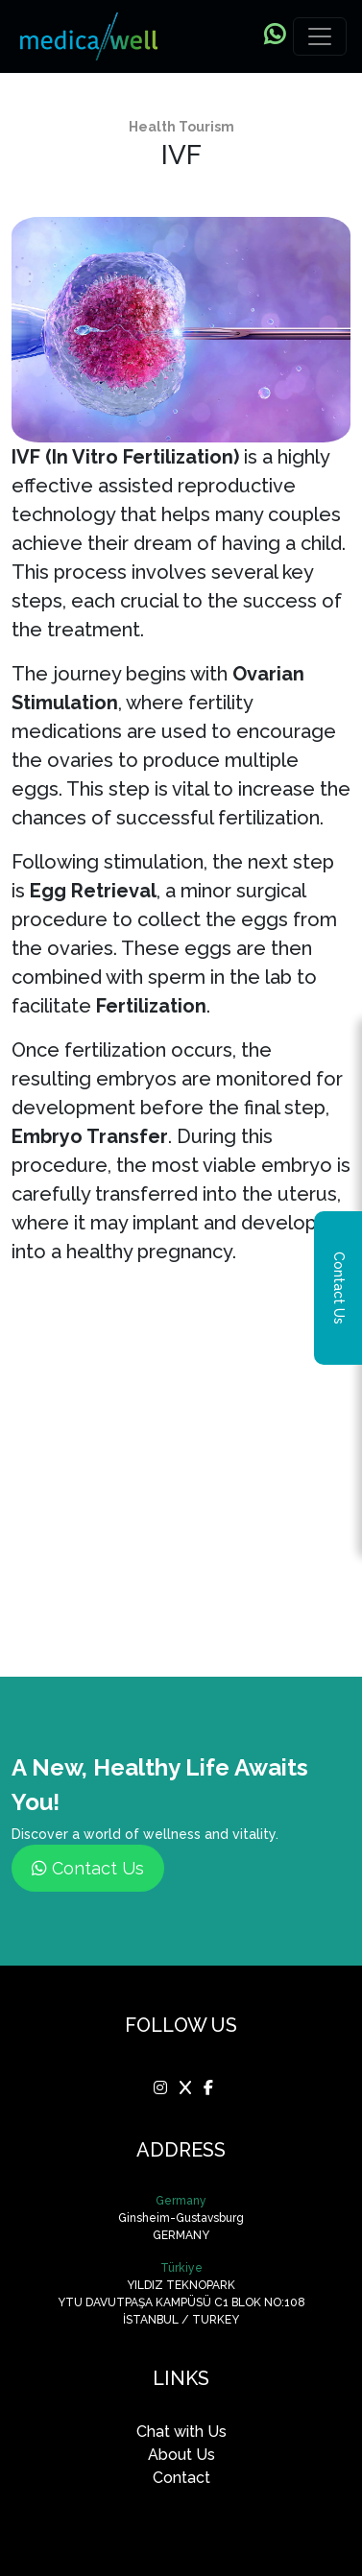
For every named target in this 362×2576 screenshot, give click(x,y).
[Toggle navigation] (320, 36)
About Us (181, 2454)
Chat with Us (181, 2431)
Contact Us (88, 1868)
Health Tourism (181, 126)
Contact (181, 2478)
